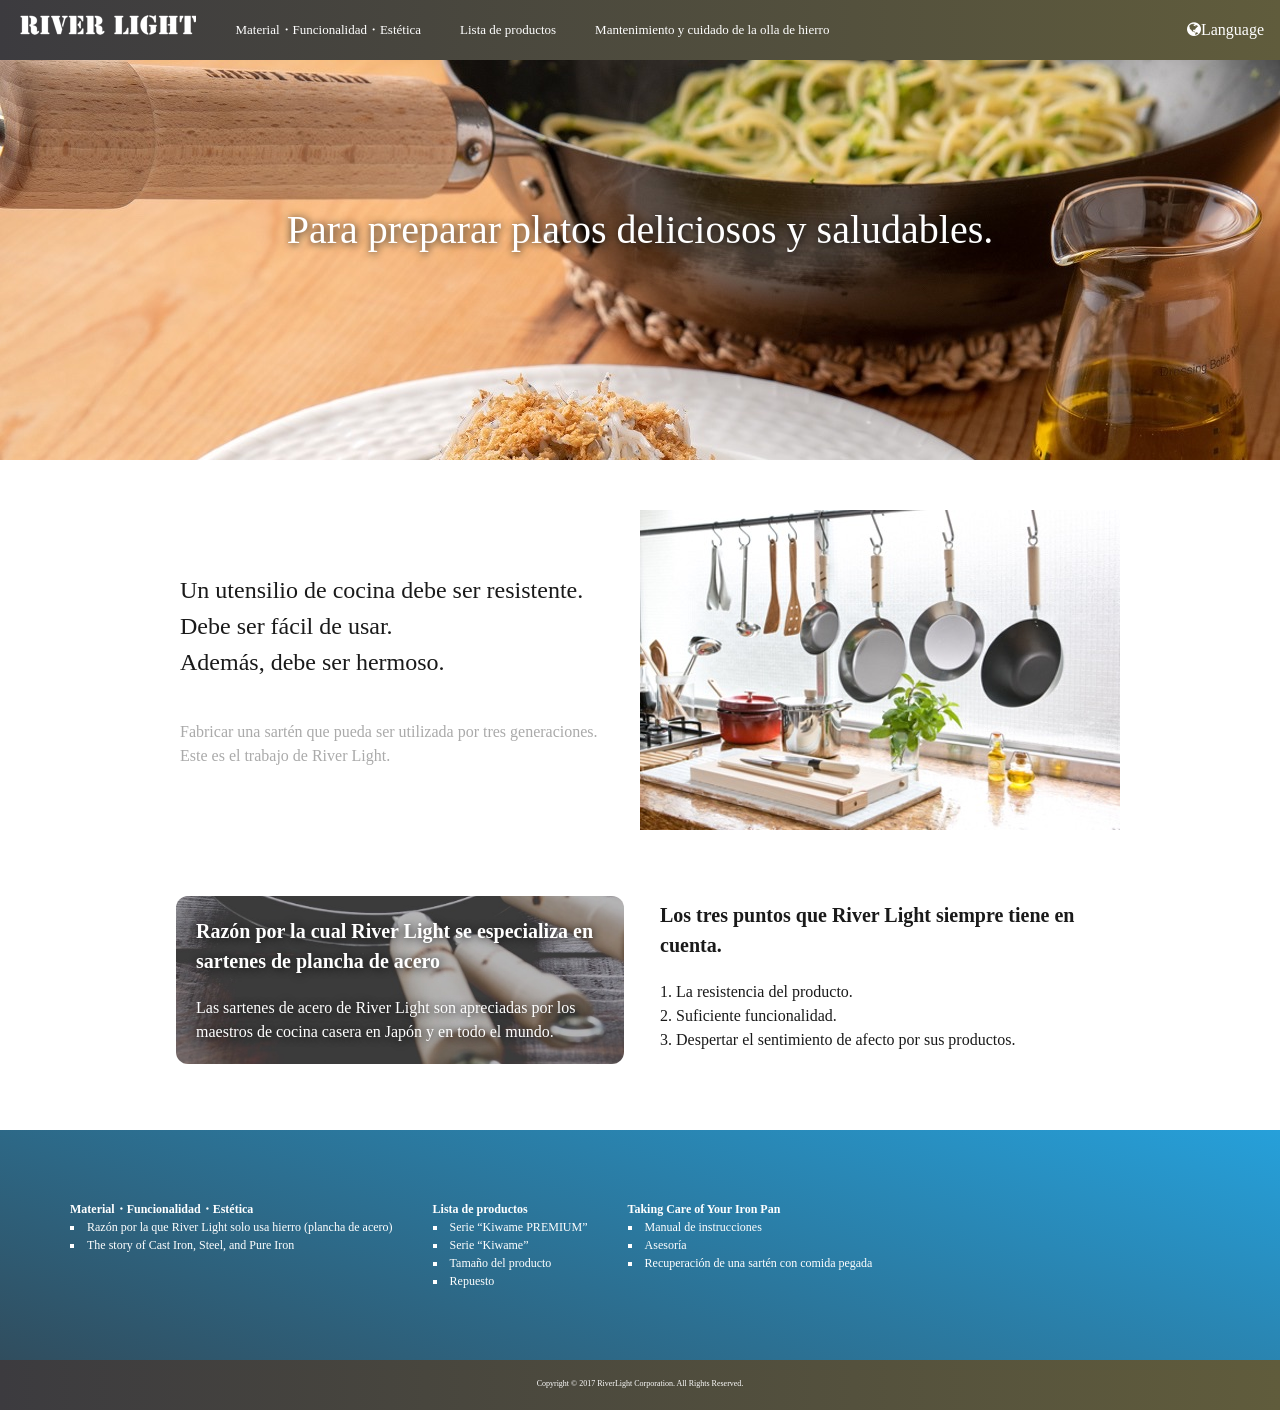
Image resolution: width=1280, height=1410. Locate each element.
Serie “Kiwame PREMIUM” (519, 1227)
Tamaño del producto (501, 1263)
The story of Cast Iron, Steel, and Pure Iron (190, 1245)
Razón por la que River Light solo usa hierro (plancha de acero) (240, 1227)
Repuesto (472, 1281)
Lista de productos (508, 29)
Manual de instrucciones (703, 1227)
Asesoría (666, 1245)
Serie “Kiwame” (489, 1245)
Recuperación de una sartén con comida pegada (759, 1263)
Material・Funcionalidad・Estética (329, 29)
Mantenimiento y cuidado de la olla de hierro (712, 29)
